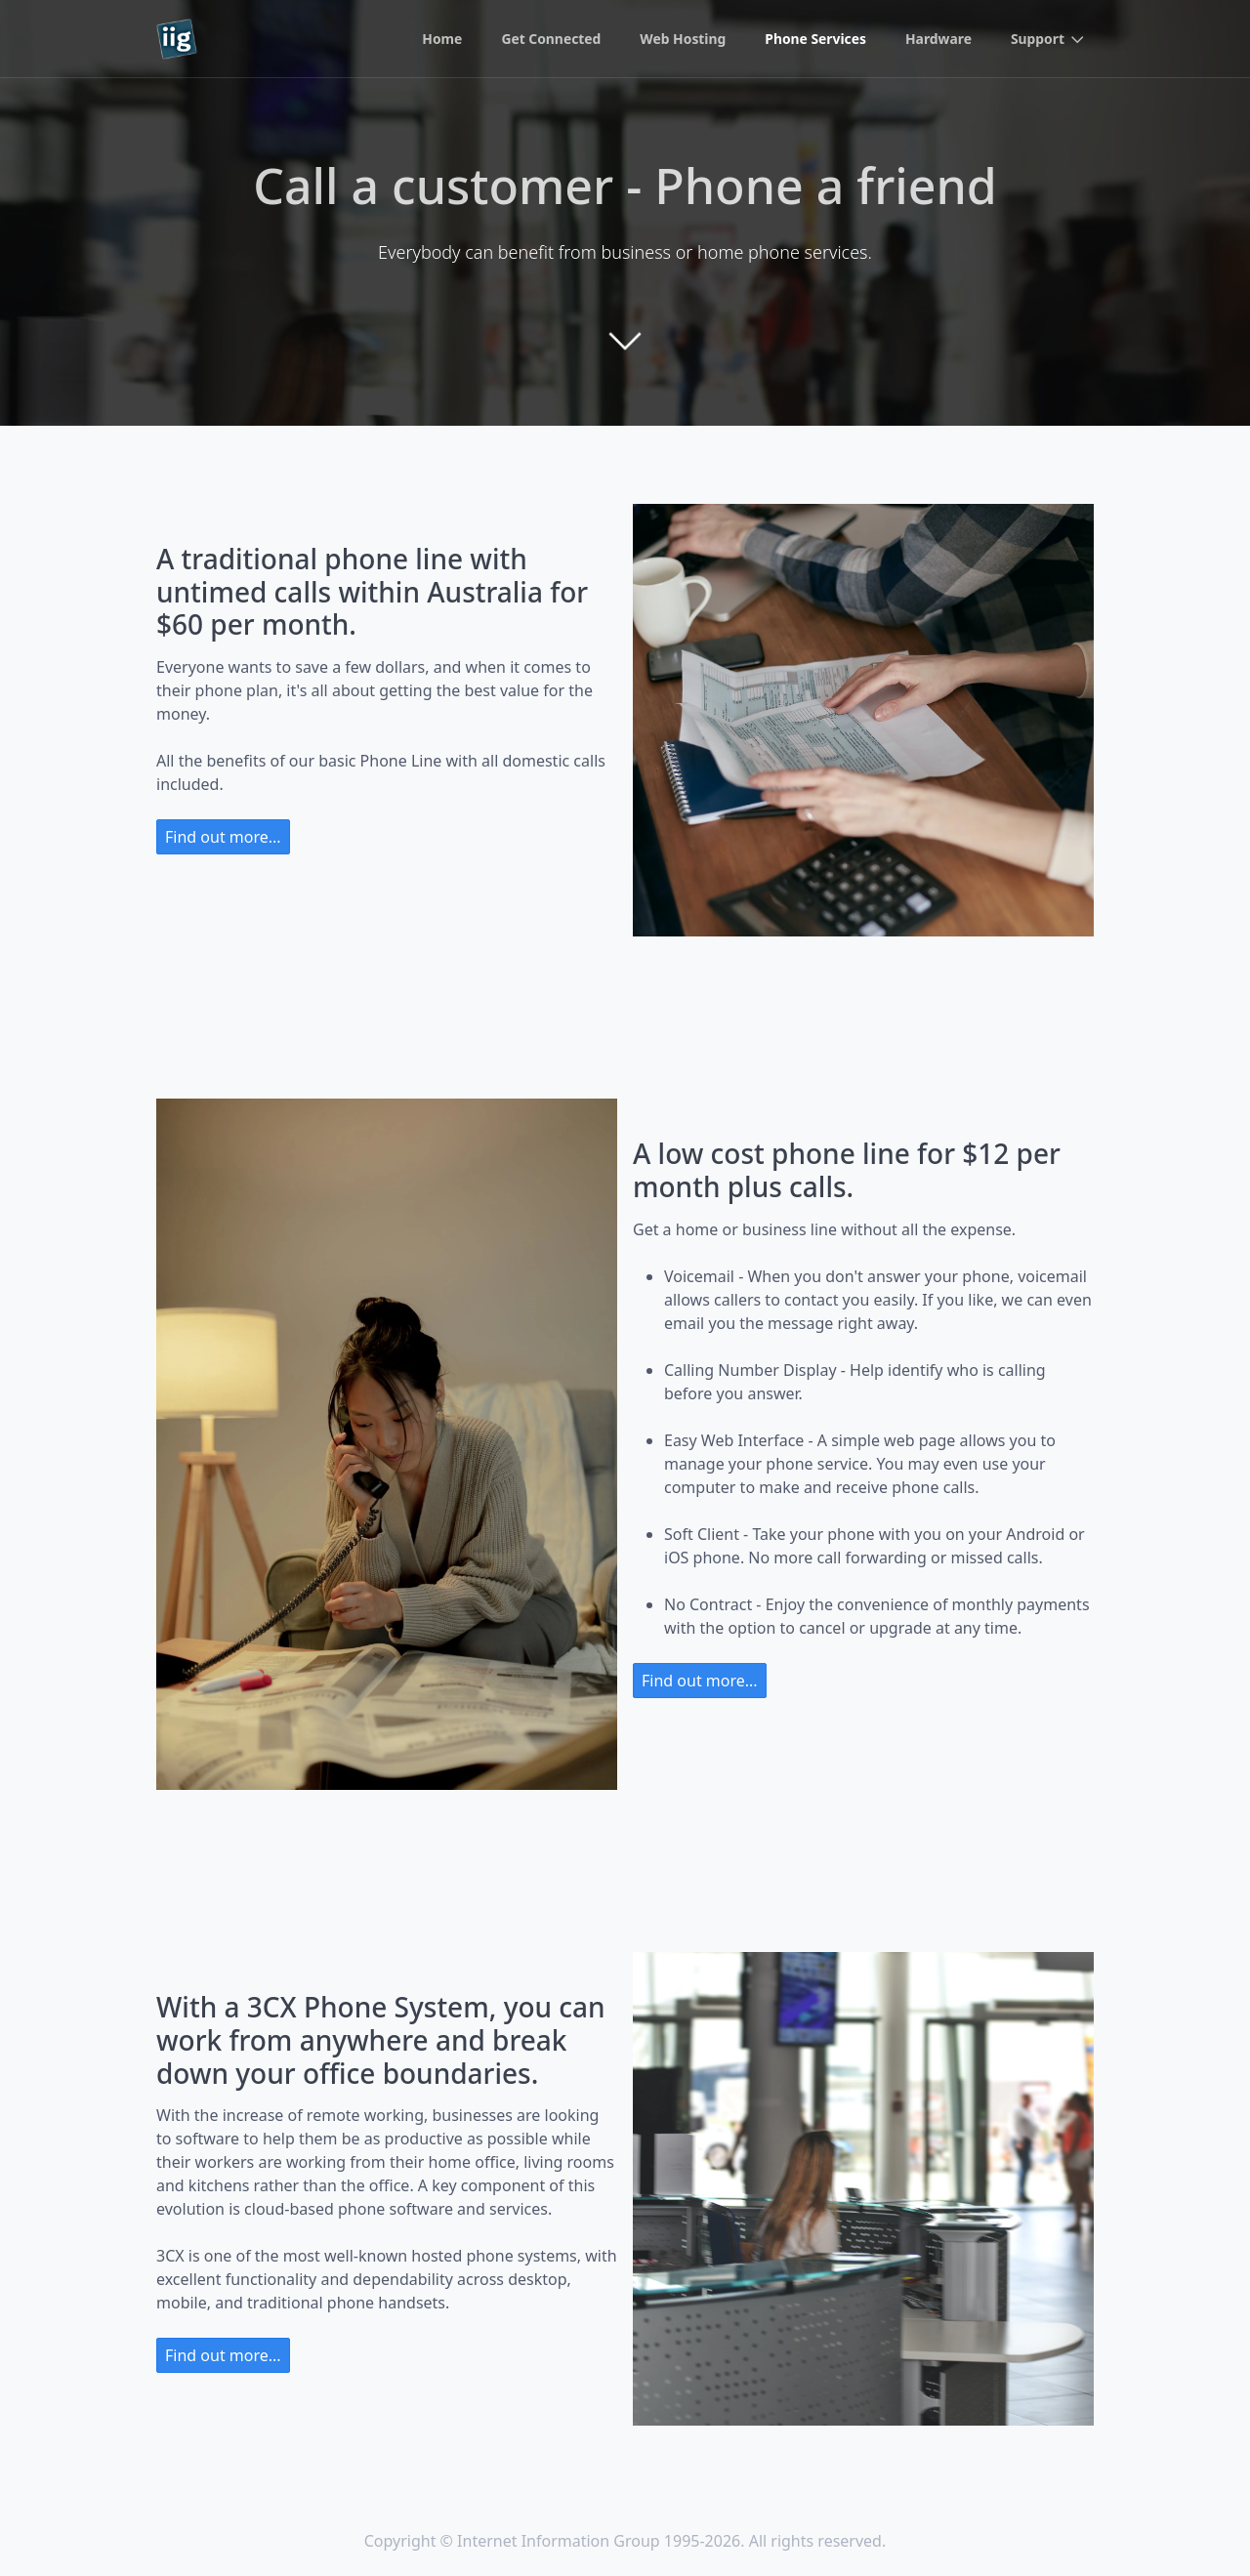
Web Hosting (680, 39)
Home (438, 39)
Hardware (938, 39)
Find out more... (223, 837)
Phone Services (814, 39)
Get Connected (547, 39)
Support (1037, 39)
